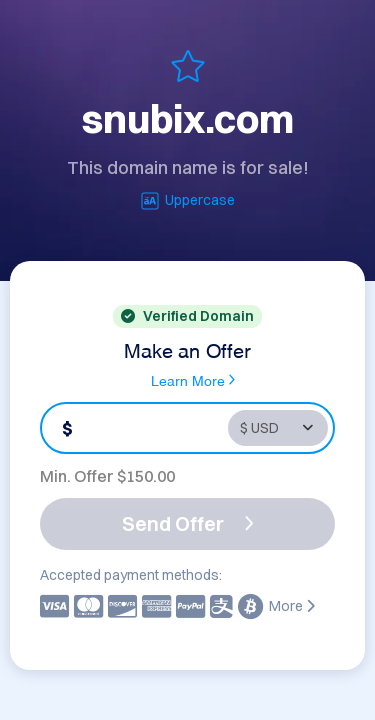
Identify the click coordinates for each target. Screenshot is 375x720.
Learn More (193, 380)
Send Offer (188, 523)
